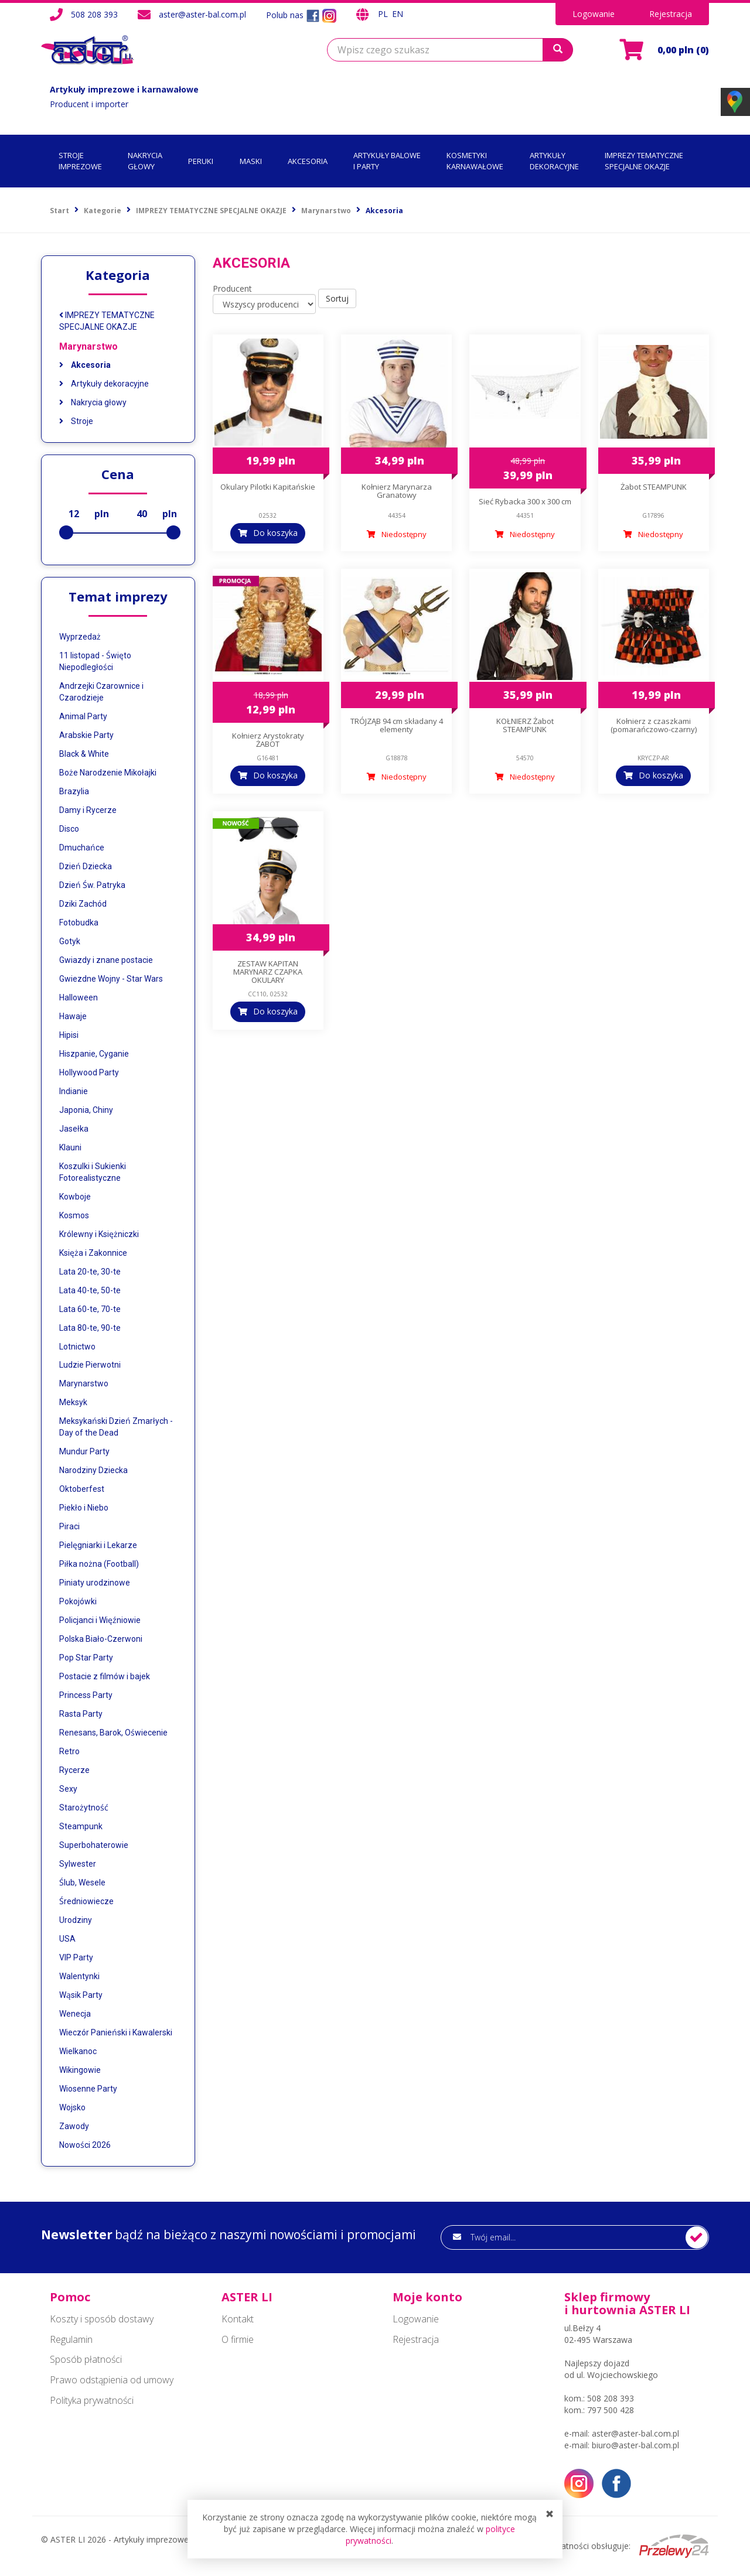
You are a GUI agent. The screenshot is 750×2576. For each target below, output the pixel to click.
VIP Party (76, 1957)
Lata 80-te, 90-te (90, 1328)
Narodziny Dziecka (93, 1470)
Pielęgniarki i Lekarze (98, 1545)
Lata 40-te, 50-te (90, 1290)
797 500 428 (610, 2410)
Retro (69, 1751)
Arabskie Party (86, 735)
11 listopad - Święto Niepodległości (95, 661)
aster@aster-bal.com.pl (202, 14)
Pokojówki (78, 1601)
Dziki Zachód (83, 903)
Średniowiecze (86, 1901)
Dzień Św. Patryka (92, 885)
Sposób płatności (86, 2359)
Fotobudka (78, 922)
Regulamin (71, 2339)
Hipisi (69, 1035)
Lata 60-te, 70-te (90, 1309)
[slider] (66, 532)
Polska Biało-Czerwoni (100, 1639)
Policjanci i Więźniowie (100, 1620)
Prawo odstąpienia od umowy (111, 2379)
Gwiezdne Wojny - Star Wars (111, 978)
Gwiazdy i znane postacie (106, 960)
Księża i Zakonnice (93, 1253)
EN (397, 13)
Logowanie (593, 13)
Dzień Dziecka (85, 866)
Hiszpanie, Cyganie (94, 1053)
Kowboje (75, 1196)
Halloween (78, 997)
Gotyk (69, 941)
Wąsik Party (81, 1995)
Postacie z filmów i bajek (104, 1676)
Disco (69, 828)
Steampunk (81, 1826)
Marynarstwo (88, 346)
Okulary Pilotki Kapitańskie (267, 486)
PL (384, 13)
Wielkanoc (78, 2051)
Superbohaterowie (93, 1845)
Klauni (70, 1147)
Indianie (73, 1091)
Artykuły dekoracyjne (104, 383)
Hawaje (73, 1016)
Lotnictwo (77, 1346)
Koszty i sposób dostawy (102, 2318)
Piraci (69, 1526)
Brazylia (74, 791)
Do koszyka (275, 532)
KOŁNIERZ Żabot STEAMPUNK (525, 725)
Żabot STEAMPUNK (654, 486)
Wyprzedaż (80, 636)
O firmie (237, 2339)
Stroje (76, 421)
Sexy (68, 1788)
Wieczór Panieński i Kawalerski (115, 2032)
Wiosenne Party (88, 2088)
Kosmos (74, 1215)
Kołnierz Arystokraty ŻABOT (268, 739)
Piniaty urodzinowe (94, 1582)
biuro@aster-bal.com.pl (635, 2445)
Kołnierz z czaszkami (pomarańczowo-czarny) (654, 725)
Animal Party (83, 716)
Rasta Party (81, 1714)
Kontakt (237, 2318)
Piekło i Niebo (83, 1507)
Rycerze (74, 1770)
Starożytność (83, 1807)
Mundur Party (84, 1451)
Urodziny (75, 1920)
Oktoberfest (81, 1489)
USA (67, 1938)
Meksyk (73, 1402)
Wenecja (75, 2013)
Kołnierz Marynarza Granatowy (397, 490)
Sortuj (337, 298)
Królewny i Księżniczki (99, 1234)
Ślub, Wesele (82, 1882)
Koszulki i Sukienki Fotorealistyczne (92, 1172)
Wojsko (72, 2107)
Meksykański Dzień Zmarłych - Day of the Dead (116, 1426)
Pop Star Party (86, 1657)
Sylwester (77, 1863)
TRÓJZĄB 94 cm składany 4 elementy (396, 725)
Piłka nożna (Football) (99, 1564)
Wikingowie (80, 2070)
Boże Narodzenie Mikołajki (107, 772)
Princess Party (85, 1695)
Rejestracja (670, 13)
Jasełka (73, 1128)
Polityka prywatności (92, 2400)
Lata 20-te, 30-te (90, 1271)
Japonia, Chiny (86, 1110)
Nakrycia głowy (93, 402)
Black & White (84, 754)
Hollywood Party (89, 1072)
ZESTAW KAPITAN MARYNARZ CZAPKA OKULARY (267, 972)
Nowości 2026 (85, 2145)
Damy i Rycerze (88, 810)
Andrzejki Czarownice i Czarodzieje (101, 691)
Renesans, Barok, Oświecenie (113, 1732)
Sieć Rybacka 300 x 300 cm (525, 501)
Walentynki (79, 1976)
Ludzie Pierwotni (90, 1364)
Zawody (74, 2126)
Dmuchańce (81, 847)
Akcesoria (85, 365)
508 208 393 (94, 14)
